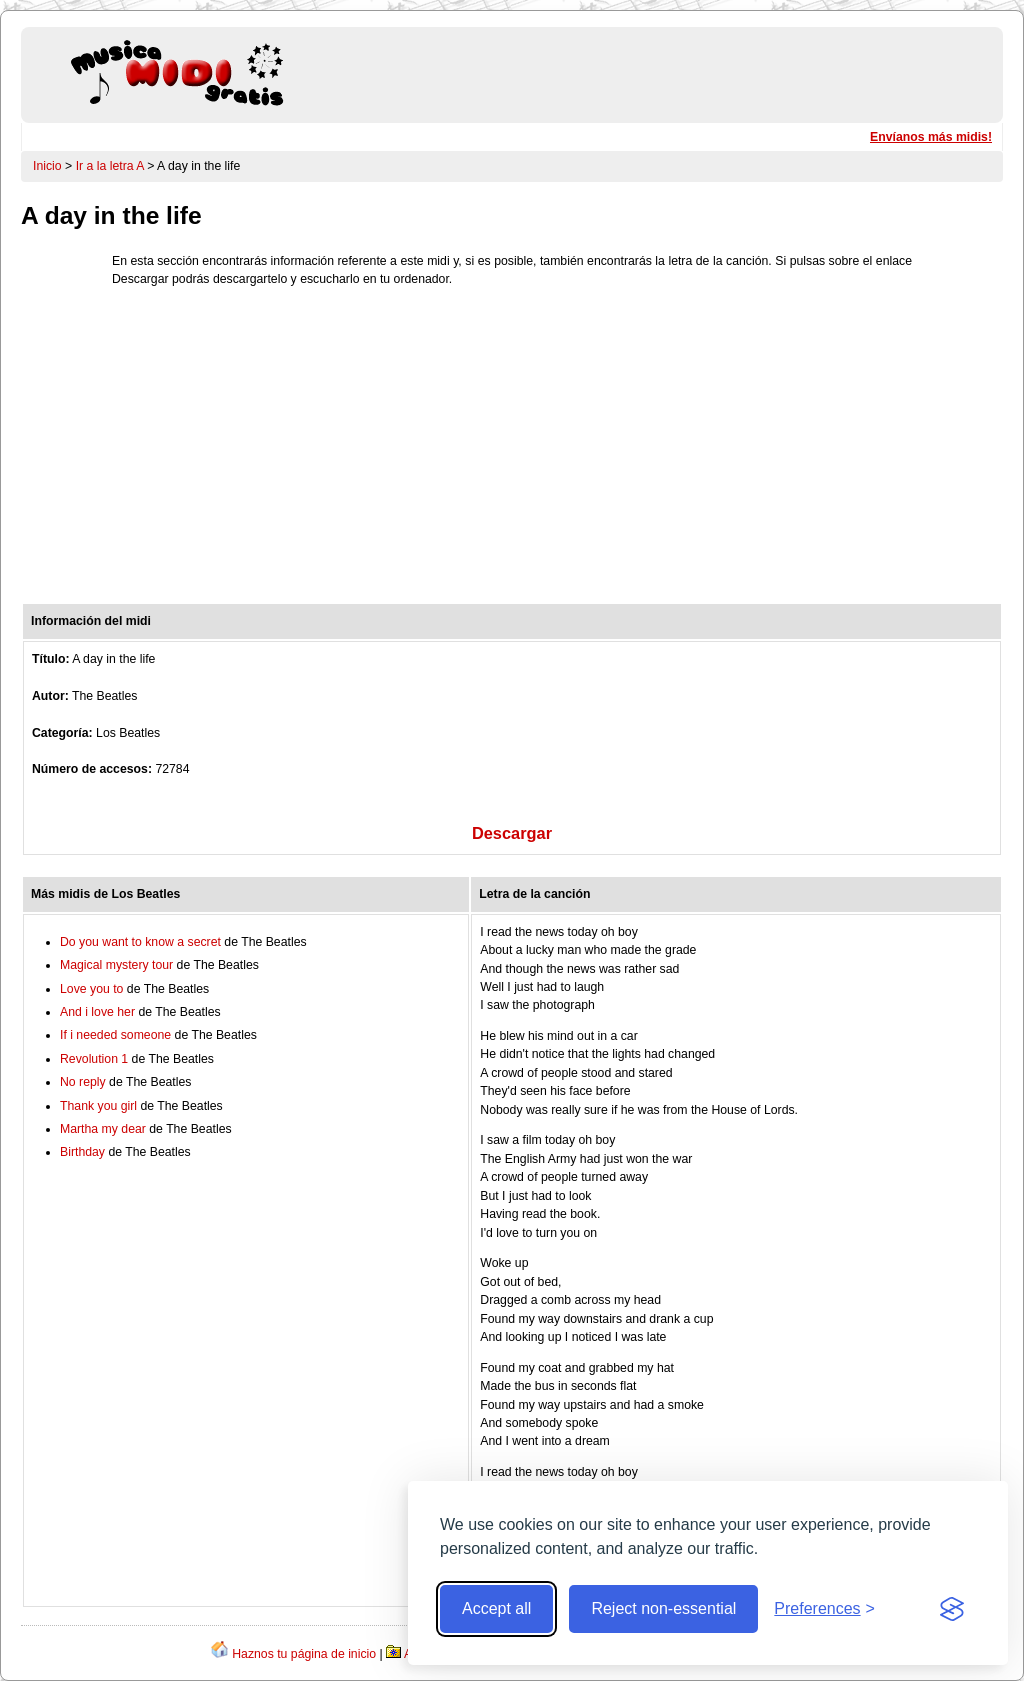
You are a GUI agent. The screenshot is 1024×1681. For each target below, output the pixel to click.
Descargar (512, 833)
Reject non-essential (663, 1608)
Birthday (82, 1152)
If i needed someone (115, 1035)
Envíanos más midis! (931, 137)
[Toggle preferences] (824, 1609)
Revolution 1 (94, 1059)
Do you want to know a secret (140, 942)
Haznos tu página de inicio (304, 1654)
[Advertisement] (512, 450)
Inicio (47, 166)
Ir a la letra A (110, 166)
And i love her (97, 1012)
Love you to (91, 989)
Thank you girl (98, 1106)
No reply (83, 1082)
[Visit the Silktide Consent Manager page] (952, 1609)
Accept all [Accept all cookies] (496, 1608)
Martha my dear (103, 1129)
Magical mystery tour (116, 965)
